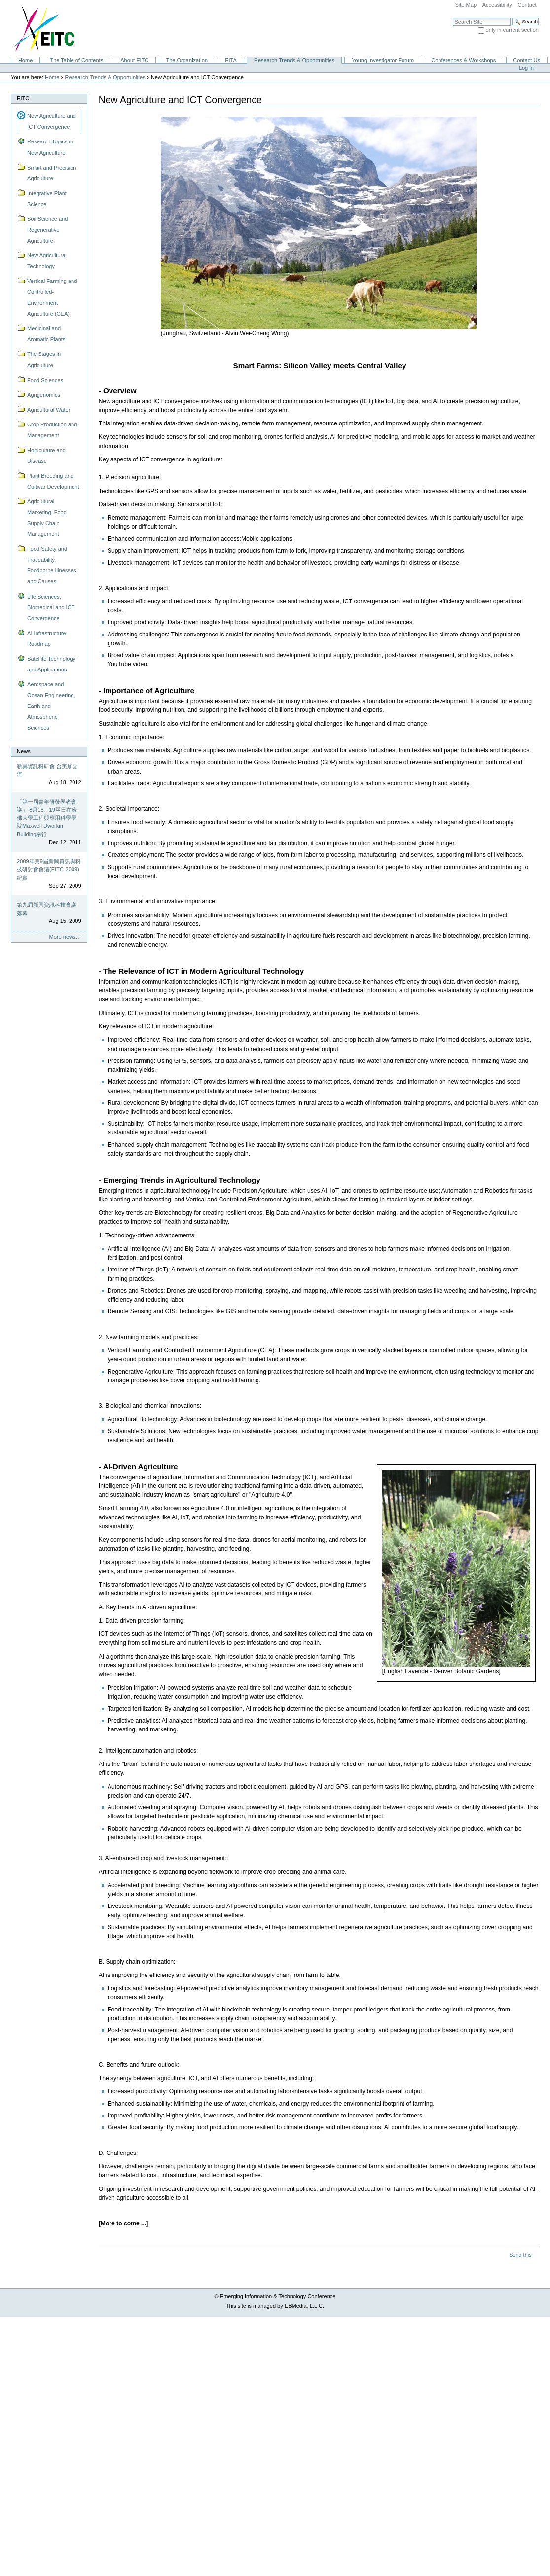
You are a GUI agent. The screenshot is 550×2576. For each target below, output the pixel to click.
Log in (526, 68)
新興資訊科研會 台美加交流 (47, 770)
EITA (231, 60)
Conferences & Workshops (463, 60)
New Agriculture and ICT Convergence (51, 121)
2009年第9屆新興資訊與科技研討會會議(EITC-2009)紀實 (49, 869)
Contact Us (526, 60)
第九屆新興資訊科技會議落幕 (46, 909)
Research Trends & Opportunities (294, 60)
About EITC (134, 60)
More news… (65, 937)
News (24, 751)
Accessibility (497, 5)
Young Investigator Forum (383, 60)
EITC (23, 98)
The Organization (187, 60)
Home (25, 60)
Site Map (466, 5)
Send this (520, 2255)
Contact (526, 5)
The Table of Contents (76, 60)
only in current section (512, 30)
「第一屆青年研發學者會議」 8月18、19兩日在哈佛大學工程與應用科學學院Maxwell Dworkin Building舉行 (47, 818)
